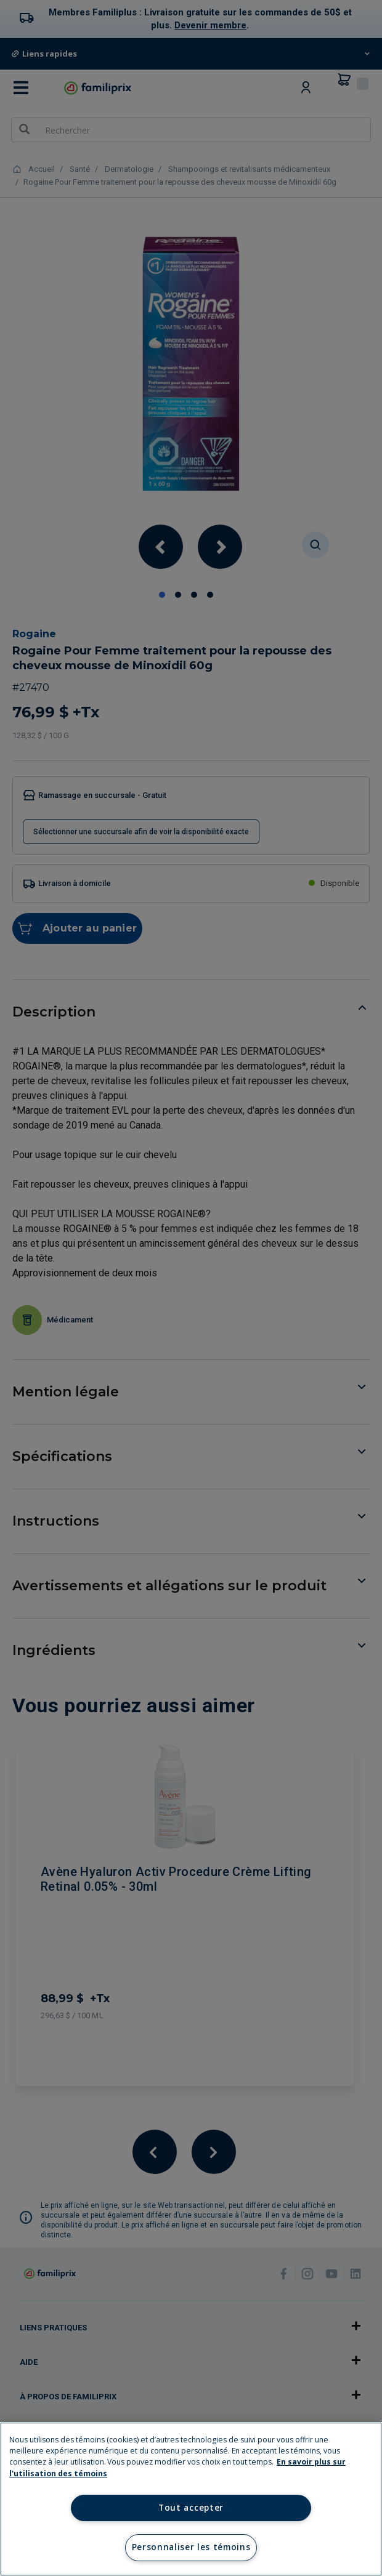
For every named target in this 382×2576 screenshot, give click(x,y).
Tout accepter (191, 2507)
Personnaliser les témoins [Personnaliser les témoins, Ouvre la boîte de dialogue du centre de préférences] (191, 2547)
